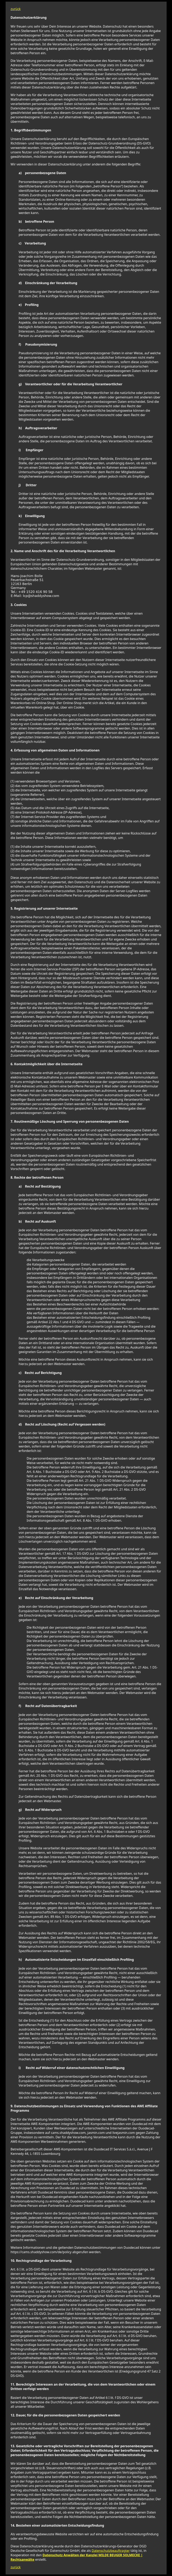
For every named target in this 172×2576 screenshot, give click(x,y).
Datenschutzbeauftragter (111, 2550)
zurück (16, 9)
